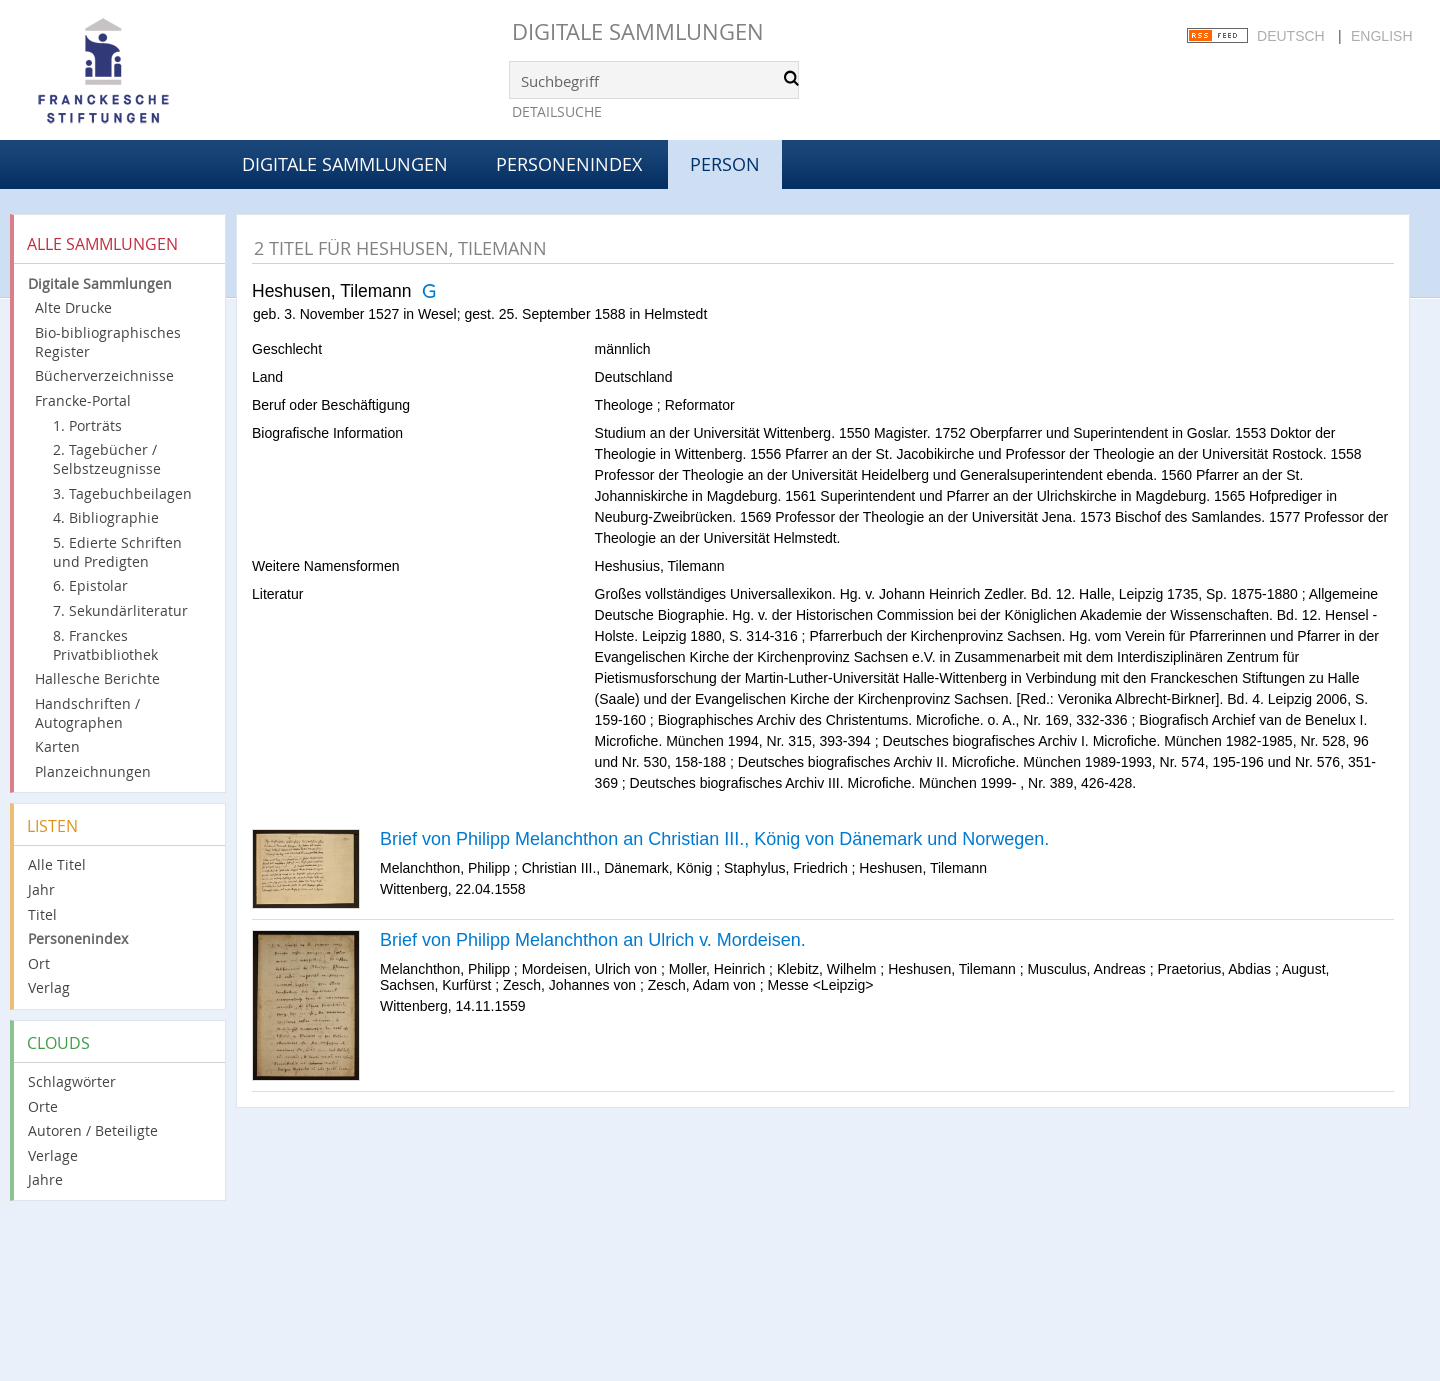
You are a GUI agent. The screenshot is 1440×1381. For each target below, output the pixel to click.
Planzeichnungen (93, 771)
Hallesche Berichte (97, 678)
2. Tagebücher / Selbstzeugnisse (107, 459)
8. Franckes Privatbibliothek (105, 645)
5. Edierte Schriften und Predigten (117, 552)
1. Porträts (87, 425)
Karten (57, 746)
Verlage (53, 1155)
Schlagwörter (72, 1081)
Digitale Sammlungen (638, 31)
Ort (39, 963)
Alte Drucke (73, 307)
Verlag (49, 987)
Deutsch (1291, 36)
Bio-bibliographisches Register (108, 342)
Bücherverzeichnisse (104, 375)
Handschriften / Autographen (87, 713)
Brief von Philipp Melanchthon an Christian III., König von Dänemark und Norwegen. (714, 839)
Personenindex (569, 164)
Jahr (41, 889)
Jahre (45, 1179)
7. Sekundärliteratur (120, 610)
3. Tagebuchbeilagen (122, 493)
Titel (42, 914)
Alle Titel (57, 864)
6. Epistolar (90, 585)
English (1381, 36)
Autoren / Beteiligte (93, 1130)
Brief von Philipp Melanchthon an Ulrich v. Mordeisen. (593, 940)
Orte (43, 1106)
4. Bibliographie (106, 517)
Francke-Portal (83, 400)
